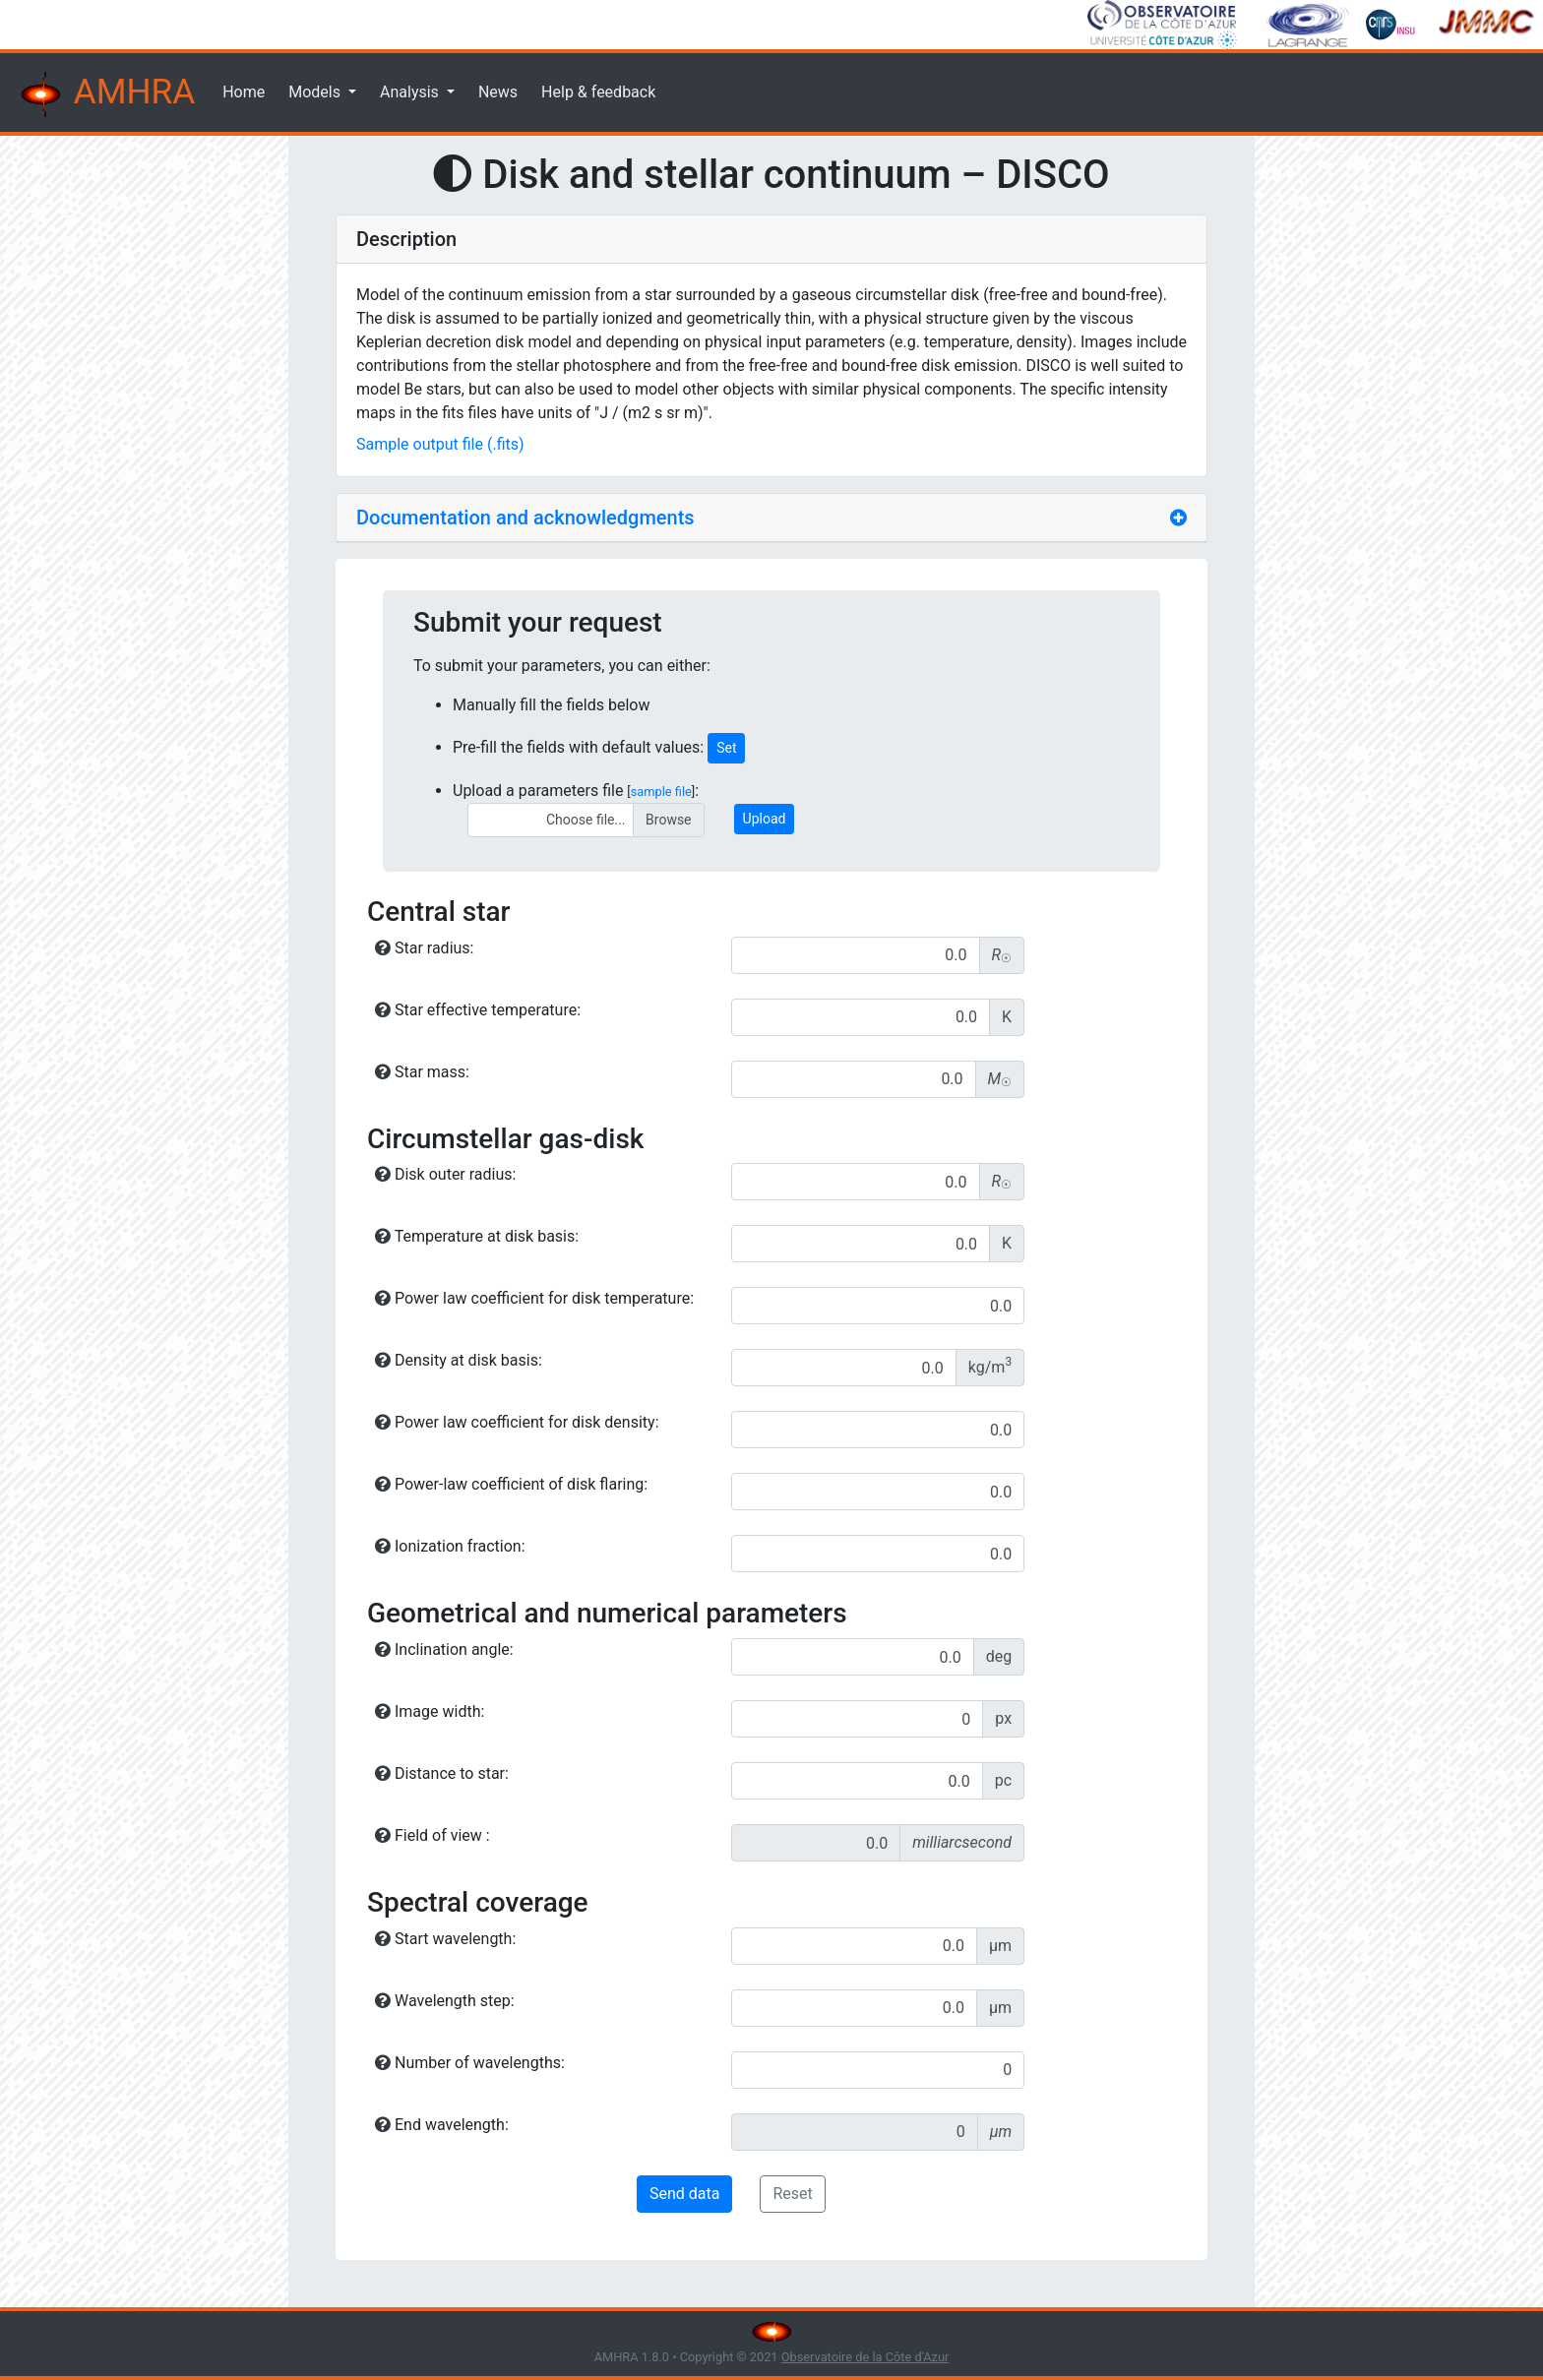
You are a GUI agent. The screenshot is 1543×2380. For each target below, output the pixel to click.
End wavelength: (442, 2124)
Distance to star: (442, 1773)
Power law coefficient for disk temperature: (534, 1298)
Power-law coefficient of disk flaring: (511, 1484)
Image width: (429, 1711)
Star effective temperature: (478, 1010)
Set (726, 748)
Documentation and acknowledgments (525, 517)
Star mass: (422, 1072)
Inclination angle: (444, 1649)
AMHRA (105, 94)
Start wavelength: (445, 1938)
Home (243, 92)
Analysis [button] (411, 92)
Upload (764, 818)
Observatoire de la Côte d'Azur (865, 2356)
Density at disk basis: (458, 1360)
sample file (661, 791)
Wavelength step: (445, 2000)
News (498, 92)
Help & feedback (598, 92)
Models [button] (316, 92)
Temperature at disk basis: (477, 1236)
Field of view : (432, 1835)
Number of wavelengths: (470, 2062)
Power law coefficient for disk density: (517, 1422)
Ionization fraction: (450, 1546)
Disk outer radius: (445, 1174)
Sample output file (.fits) (440, 444)
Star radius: (424, 948)
